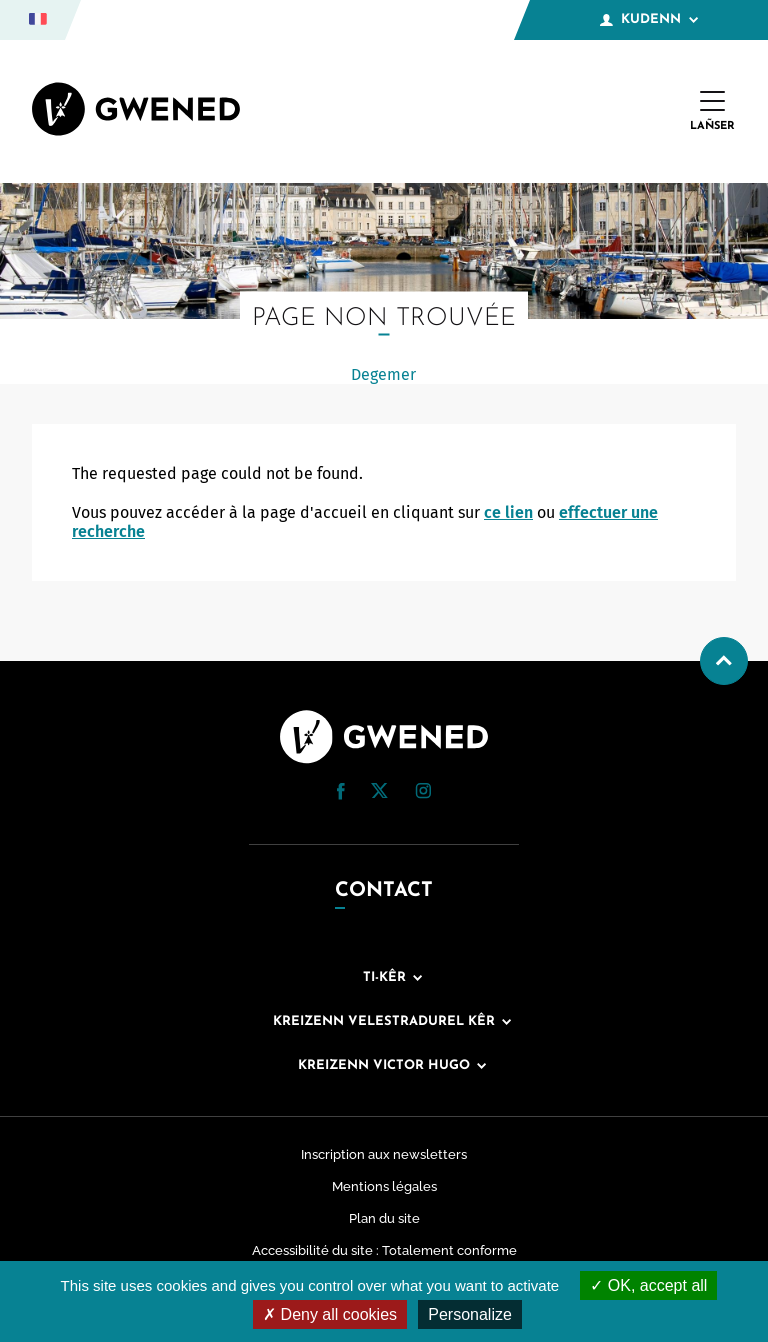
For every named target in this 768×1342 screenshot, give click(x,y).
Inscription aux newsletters (384, 1154)
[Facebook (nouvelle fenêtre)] (341, 794)
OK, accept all (648, 1285)
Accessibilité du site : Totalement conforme (384, 1250)
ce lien (508, 512)
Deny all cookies (330, 1314)
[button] (341, 791)
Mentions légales (384, 1186)
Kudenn (649, 20)
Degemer (383, 374)
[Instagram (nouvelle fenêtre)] (423, 793)
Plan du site (384, 1218)
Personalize (470, 1314)
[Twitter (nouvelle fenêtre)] (379, 792)
